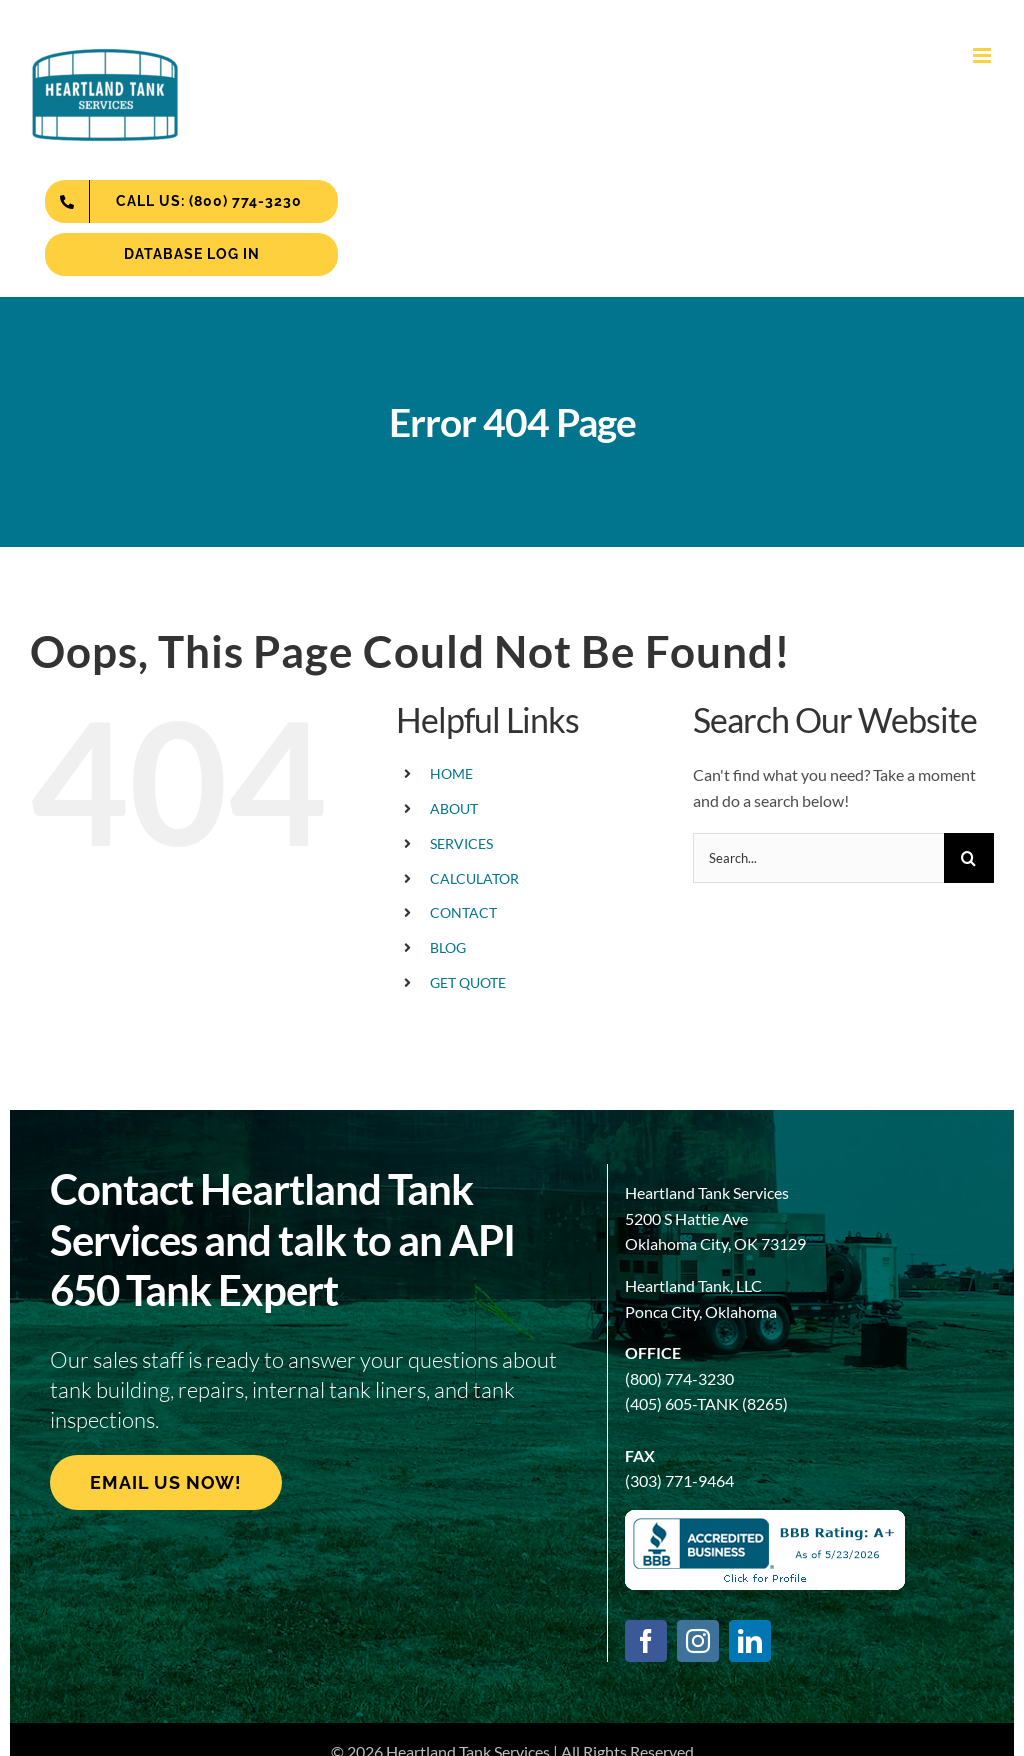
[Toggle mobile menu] (983, 55)
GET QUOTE (468, 982)
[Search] (969, 858)
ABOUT (454, 808)
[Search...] (818, 858)
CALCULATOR (474, 878)
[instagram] (698, 1641)
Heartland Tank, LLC (693, 1285)
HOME (451, 773)
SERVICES (461, 843)
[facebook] (646, 1641)
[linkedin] (750, 1641)
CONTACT (463, 912)
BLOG (448, 947)
